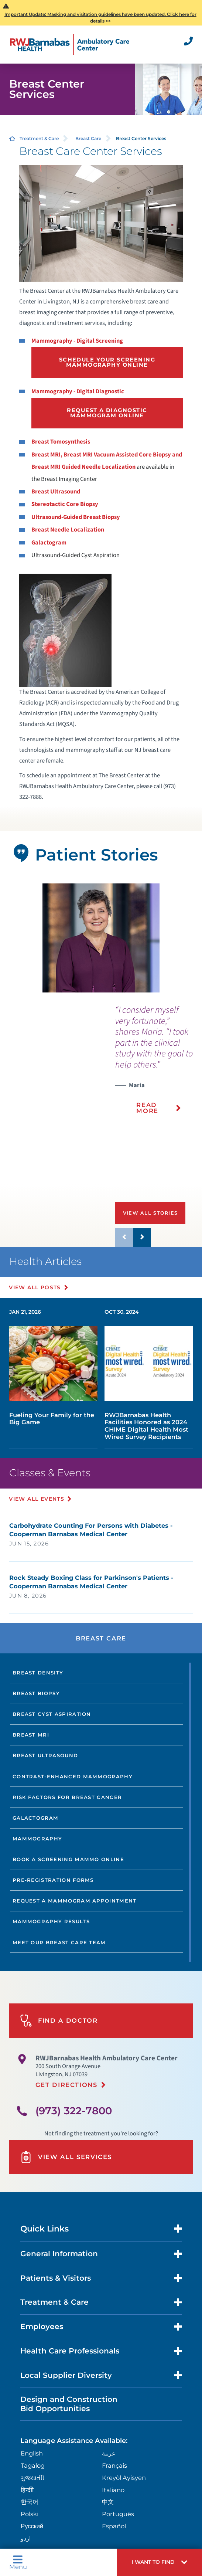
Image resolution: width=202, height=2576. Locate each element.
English (32, 2453)
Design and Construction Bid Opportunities (68, 2404)
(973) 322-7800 (73, 2111)
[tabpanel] (101, 937)
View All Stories (150, 1213)
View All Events (37, 1499)
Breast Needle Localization (67, 529)
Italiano (113, 2490)
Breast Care (88, 138)
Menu (18, 2562)
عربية (109, 2453)
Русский (32, 2526)
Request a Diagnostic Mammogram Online (107, 413)
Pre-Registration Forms (53, 1880)
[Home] (69, 44)
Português (118, 2514)
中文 (108, 2501)
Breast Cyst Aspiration (52, 1714)
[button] (159, 2562)
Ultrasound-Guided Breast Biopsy (75, 517)
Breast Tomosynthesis (60, 441)
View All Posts (35, 1287)
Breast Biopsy (36, 1693)
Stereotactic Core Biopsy (64, 504)
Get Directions (66, 2084)
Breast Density (38, 1673)
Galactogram (48, 542)
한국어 (29, 2501)
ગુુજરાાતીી (32, 2477)
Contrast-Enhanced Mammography (73, 1776)
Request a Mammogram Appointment (75, 1901)
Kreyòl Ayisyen (124, 2477)
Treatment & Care (39, 138)
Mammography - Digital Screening (77, 340)
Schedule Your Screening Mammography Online (107, 362)
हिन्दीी (27, 2490)
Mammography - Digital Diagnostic (77, 391)
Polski (29, 2514)
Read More (147, 1107)
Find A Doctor (59, 2021)
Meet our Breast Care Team (59, 1942)
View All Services (66, 2157)
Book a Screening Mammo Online (68, 1859)
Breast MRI (31, 1735)
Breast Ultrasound (55, 491)
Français (114, 2465)
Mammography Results (51, 1921)
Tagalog (33, 2465)
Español (114, 2526)
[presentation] (158, 1064)
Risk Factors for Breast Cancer (67, 1797)
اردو (26, 2538)
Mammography (37, 1839)
